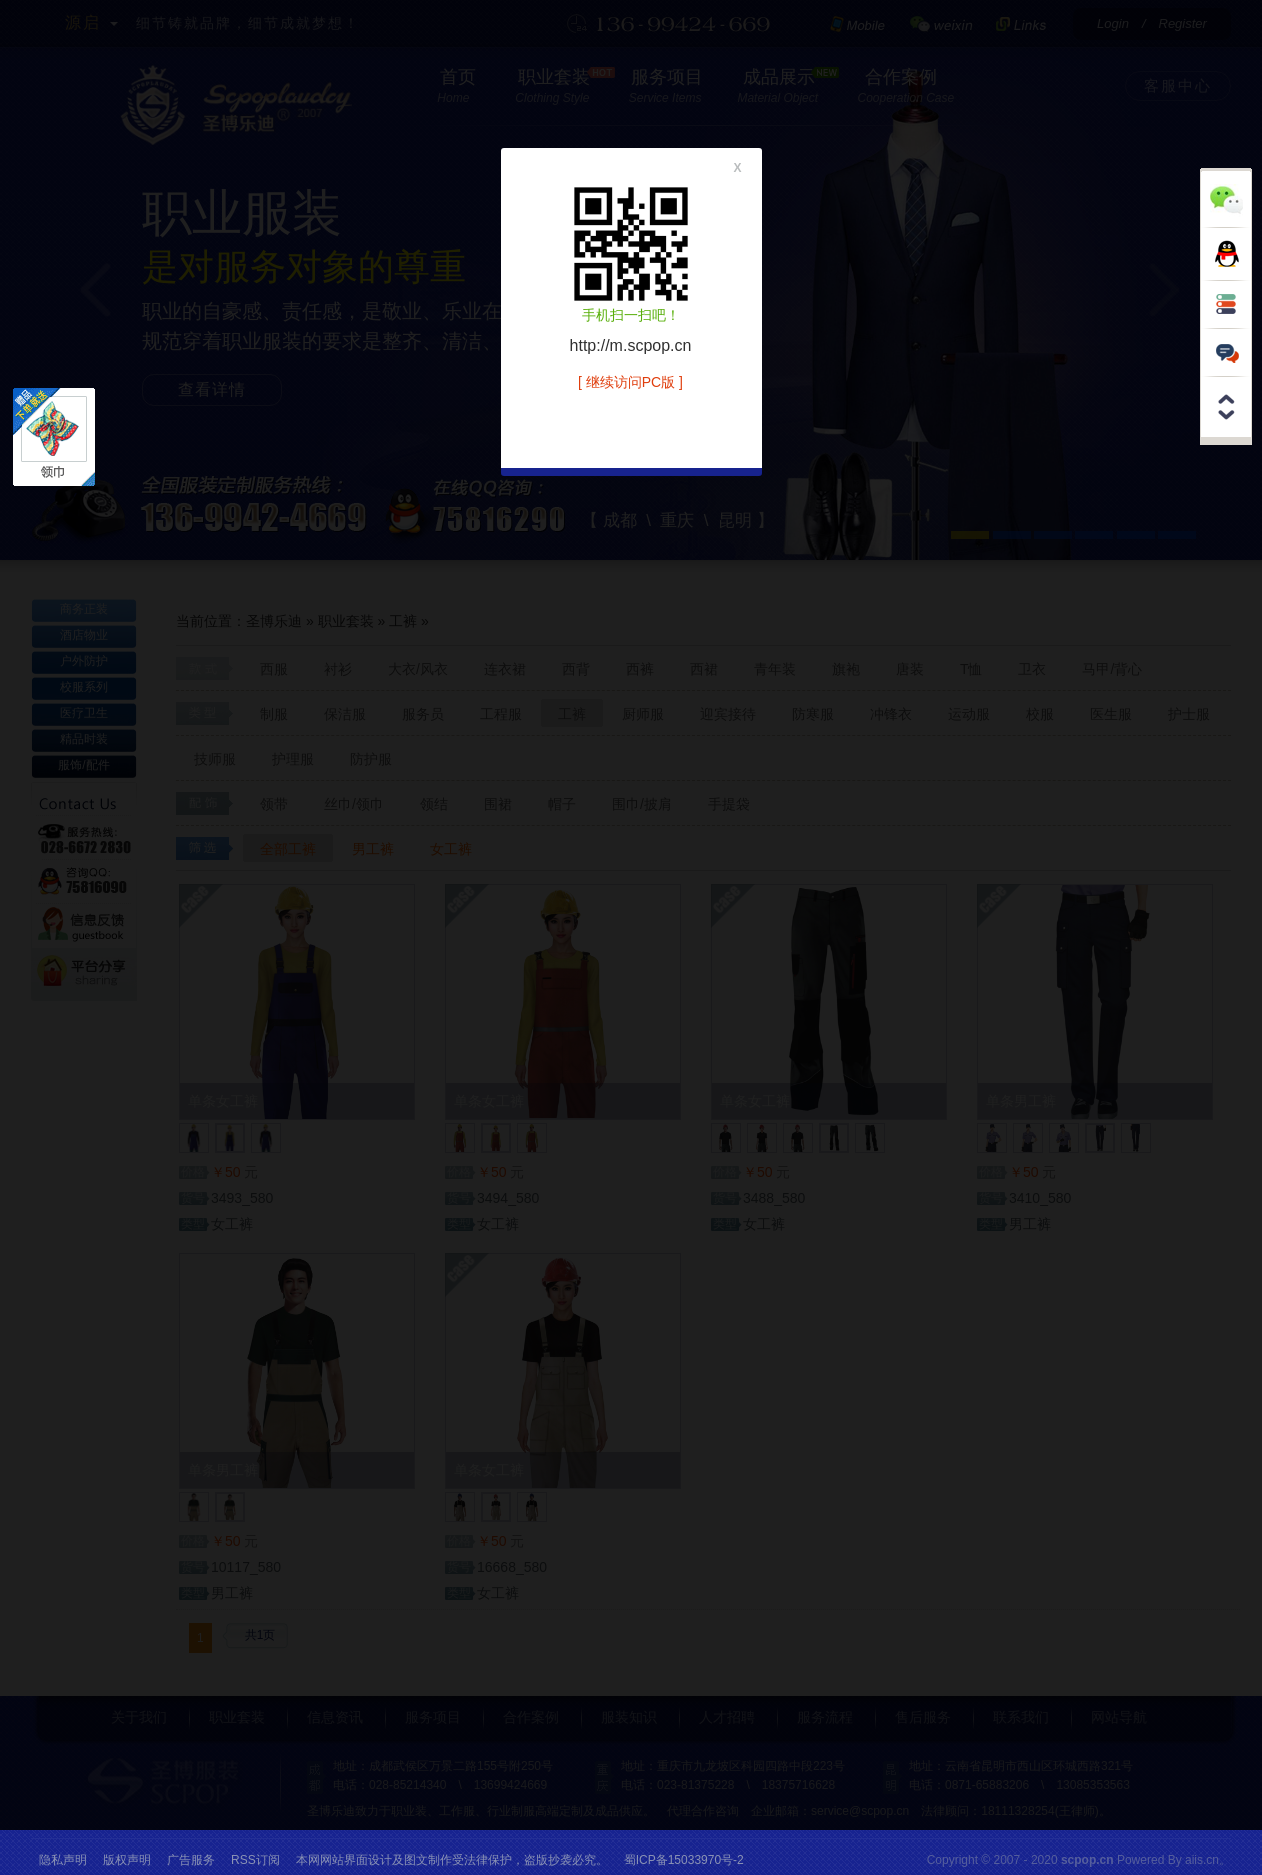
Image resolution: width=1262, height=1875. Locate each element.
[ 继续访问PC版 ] (630, 382)
